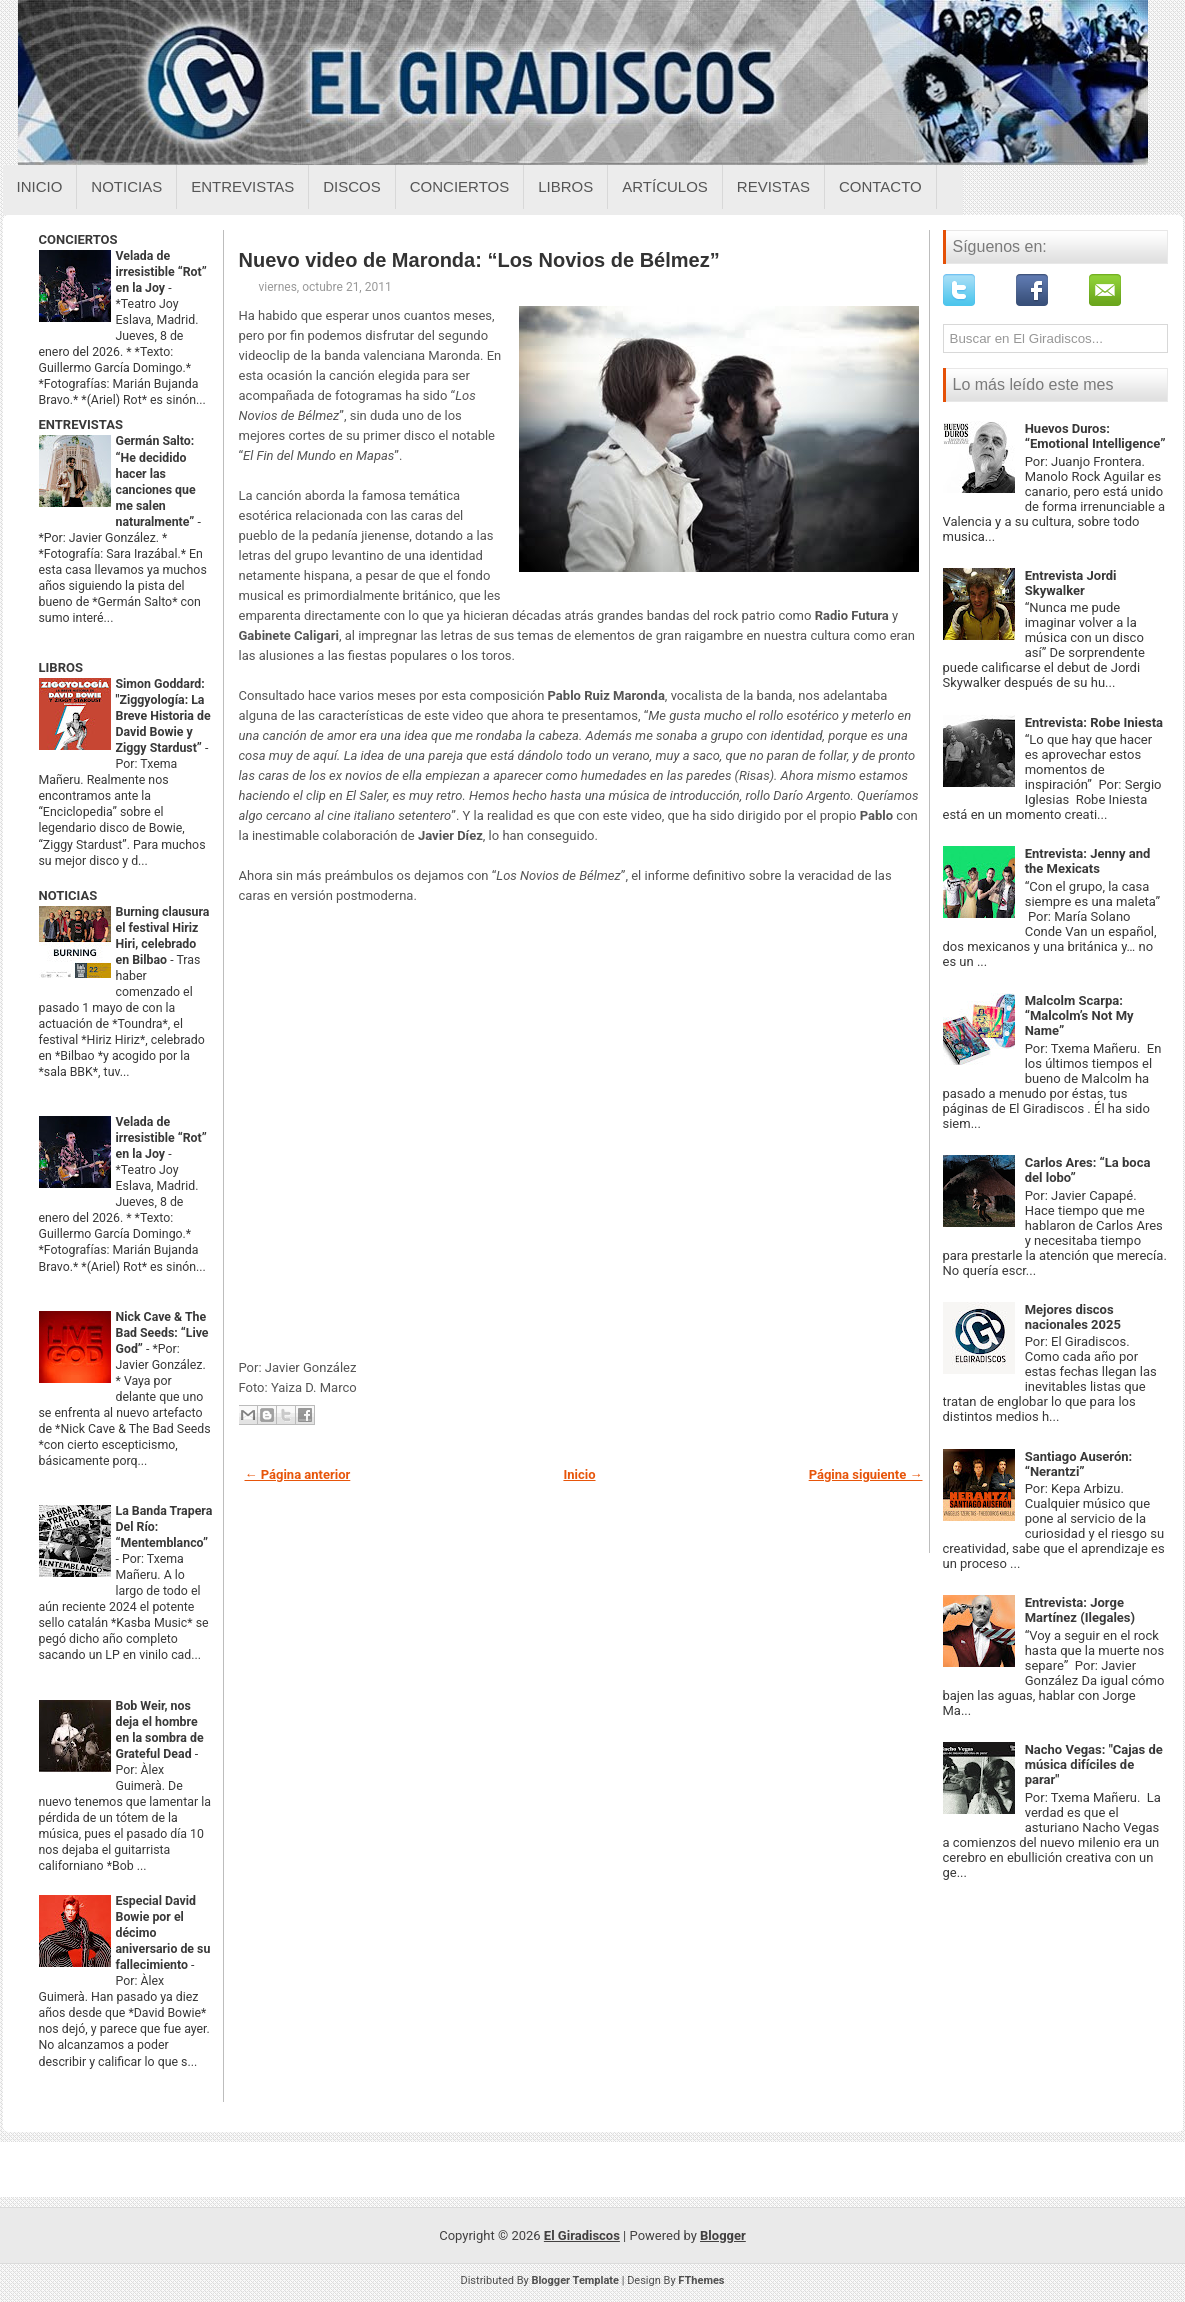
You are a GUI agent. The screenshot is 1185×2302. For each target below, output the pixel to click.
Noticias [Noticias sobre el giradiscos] (126, 186)
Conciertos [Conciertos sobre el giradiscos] (459, 186)
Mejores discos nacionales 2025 (1073, 1317)
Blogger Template (575, 2280)
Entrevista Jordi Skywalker (1071, 583)
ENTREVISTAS (81, 424)
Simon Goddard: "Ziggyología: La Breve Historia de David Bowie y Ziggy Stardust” (163, 716)
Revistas (773, 186)
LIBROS (61, 667)
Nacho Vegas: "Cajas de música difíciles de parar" (1094, 1764)
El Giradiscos (582, 2235)
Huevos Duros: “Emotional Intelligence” (1095, 436)
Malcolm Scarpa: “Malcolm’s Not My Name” (1079, 1015)
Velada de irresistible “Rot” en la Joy (161, 272)
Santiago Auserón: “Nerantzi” (1079, 1464)
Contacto (880, 186)
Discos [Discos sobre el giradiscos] (352, 186)
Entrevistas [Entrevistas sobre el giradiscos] (242, 186)
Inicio (40, 186)
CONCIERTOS (78, 239)
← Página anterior (298, 1474)
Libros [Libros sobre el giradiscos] (565, 186)
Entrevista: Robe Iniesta (1094, 722)
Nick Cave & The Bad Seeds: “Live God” (162, 1333)
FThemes (701, 2280)
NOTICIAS (68, 895)
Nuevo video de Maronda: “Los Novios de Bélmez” (479, 260)
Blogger (723, 2235)
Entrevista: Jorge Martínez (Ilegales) (1080, 1610)
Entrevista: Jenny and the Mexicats (1088, 861)
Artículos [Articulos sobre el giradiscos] (665, 186)
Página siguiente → (866, 1474)
